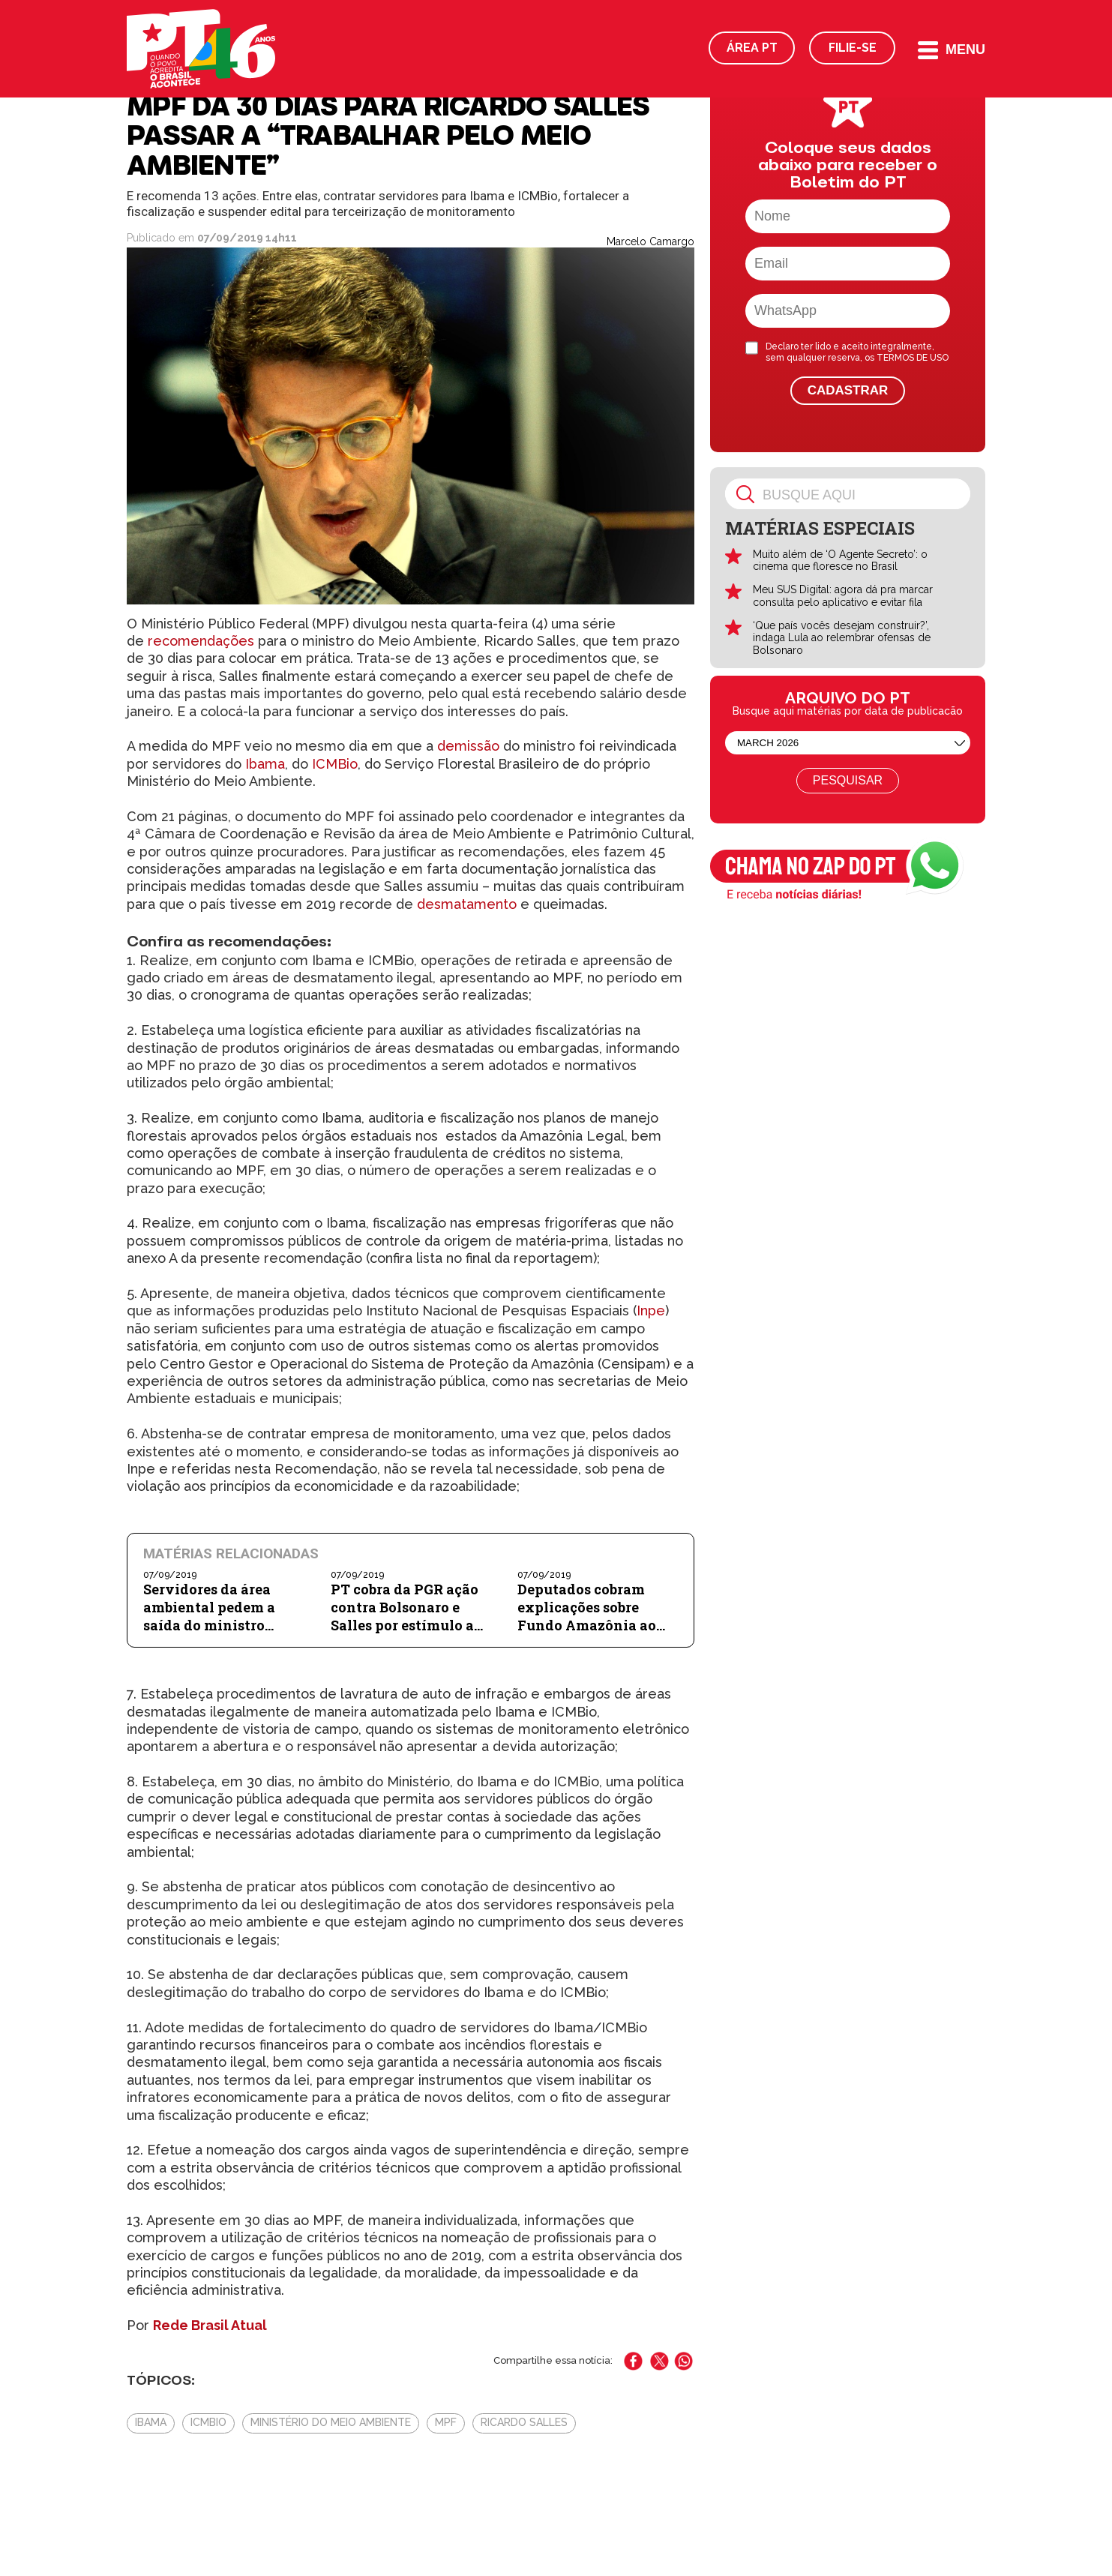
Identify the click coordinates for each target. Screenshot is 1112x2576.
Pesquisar (848, 780)
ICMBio (335, 764)
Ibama (263, 764)
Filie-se (853, 47)
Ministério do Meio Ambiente (330, 2422)
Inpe (651, 1310)
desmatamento (467, 904)
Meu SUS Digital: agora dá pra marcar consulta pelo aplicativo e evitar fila (843, 595)
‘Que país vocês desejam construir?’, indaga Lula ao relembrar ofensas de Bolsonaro (842, 638)
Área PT (752, 47)
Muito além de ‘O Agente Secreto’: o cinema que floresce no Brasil (840, 560)
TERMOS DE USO (913, 357)
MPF (446, 2422)
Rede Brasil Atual (210, 2325)
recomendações (201, 641)
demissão (468, 746)
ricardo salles (524, 2422)
